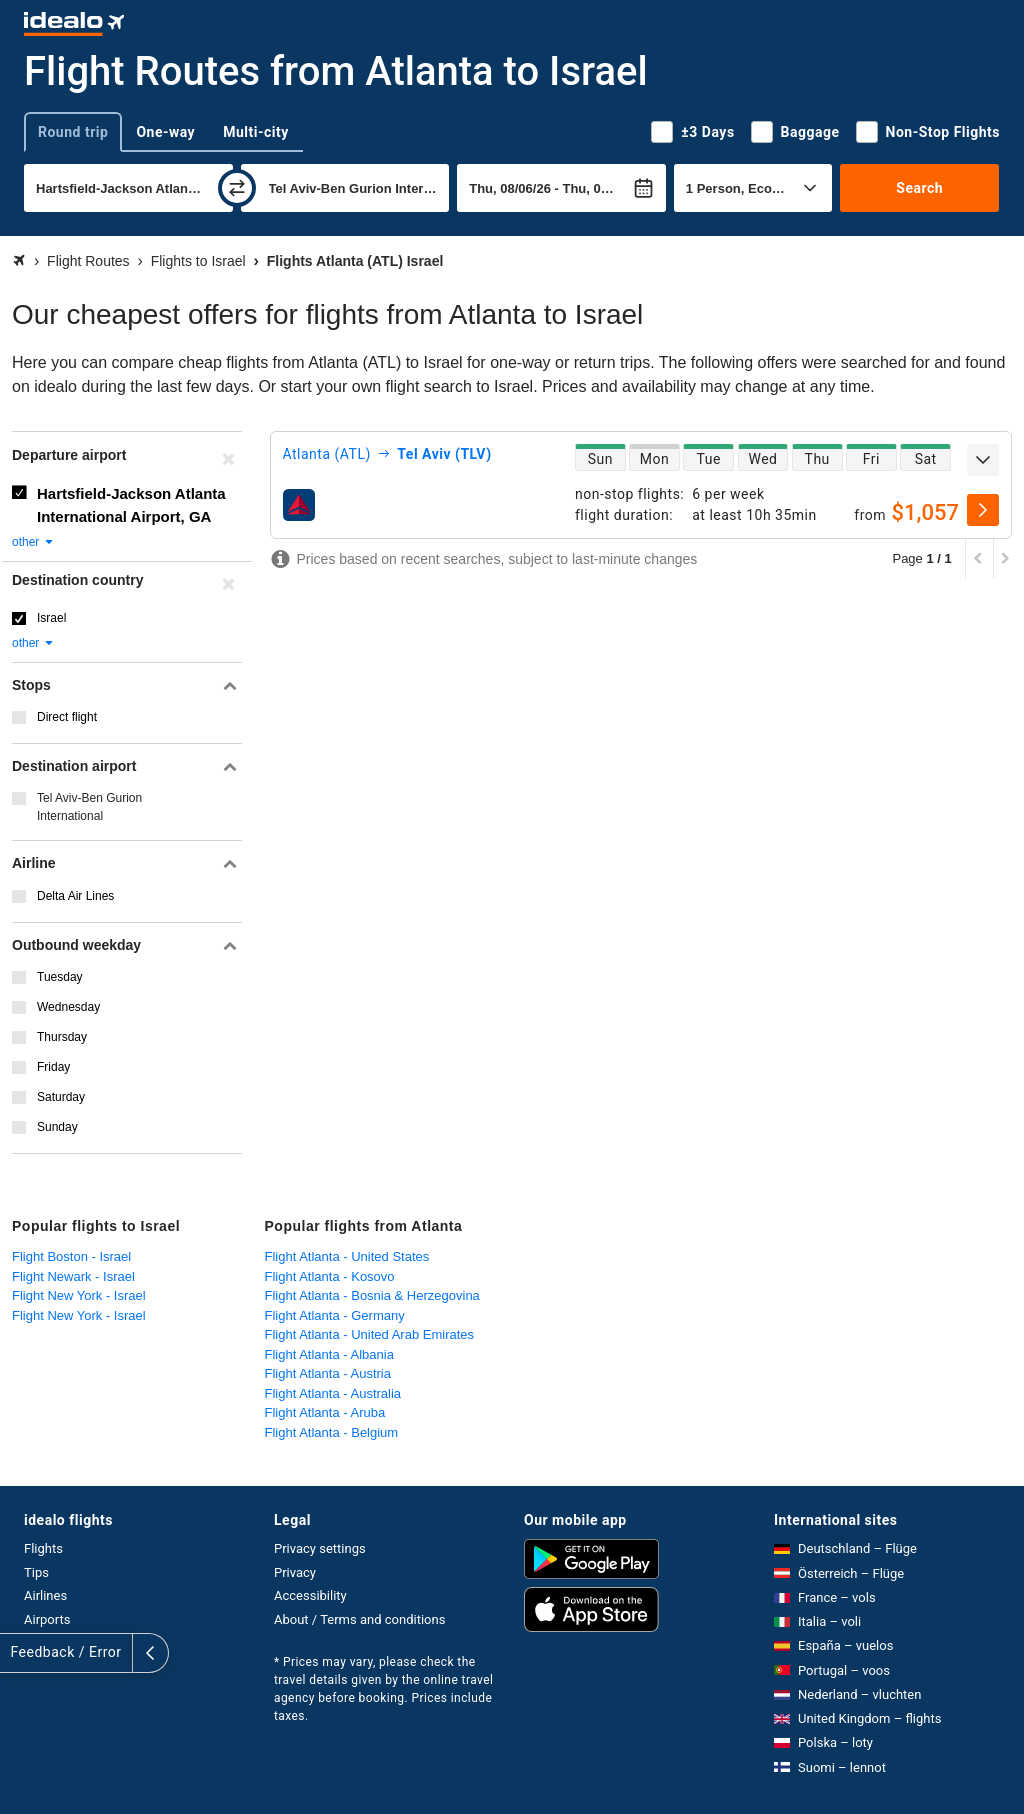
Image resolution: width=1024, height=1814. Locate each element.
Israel (51, 618)
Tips (36, 1572)
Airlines (45, 1595)
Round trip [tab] (73, 132)
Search (919, 188)
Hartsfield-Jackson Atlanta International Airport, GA (131, 505)
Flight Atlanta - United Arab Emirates (370, 1334)
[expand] (983, 460)
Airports (47, 1619)
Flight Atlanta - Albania (329, 1354)
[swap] (237, 188)
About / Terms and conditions (359, 1619)
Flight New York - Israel (79, 1295)
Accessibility (310, 1595)
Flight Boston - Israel (71, 1256)
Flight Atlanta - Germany (335, 1315)
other (33, 542)
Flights (43, 1548)
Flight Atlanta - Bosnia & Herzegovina (372, 1295)
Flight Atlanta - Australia (333, 1393)
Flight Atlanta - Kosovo (330, 1276)
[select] (983, 510)
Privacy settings (320, 1548)
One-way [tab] (165, 132)
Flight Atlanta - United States (347, 1256)
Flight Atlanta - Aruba (325, 1412)
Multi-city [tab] (256, 132)
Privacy (295, 1572)
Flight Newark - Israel (73, 1276)
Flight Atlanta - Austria (328, 1373)
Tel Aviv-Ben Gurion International (89, 807)
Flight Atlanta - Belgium (332, 1432)
